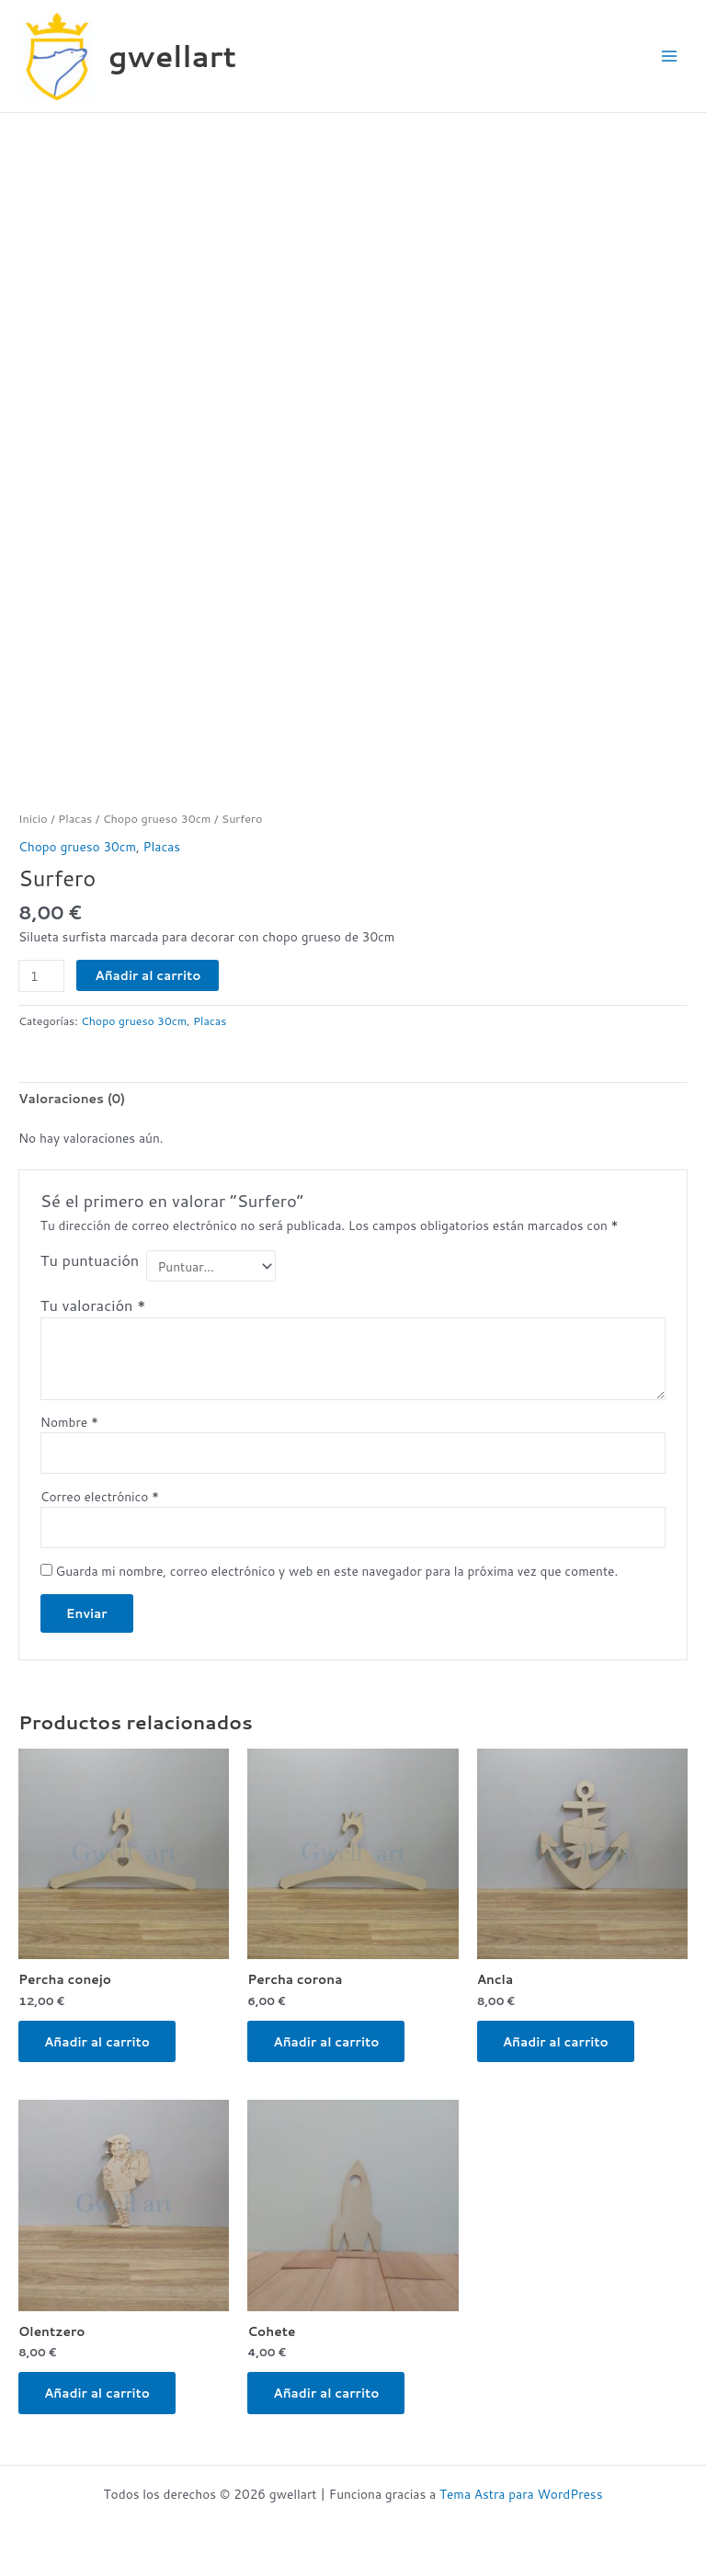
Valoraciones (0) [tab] (71, 1098)
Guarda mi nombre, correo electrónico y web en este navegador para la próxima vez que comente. (337, 1570)
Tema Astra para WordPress (521, 2493)
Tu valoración (93, 1305)
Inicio (33, 818)
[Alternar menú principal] (670, 56)
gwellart (172, 55)
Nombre (69, 1421)
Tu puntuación (89, 1260)
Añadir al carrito (147, 975)
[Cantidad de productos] (41, 976)
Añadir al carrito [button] (97, 2041)
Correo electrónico (99, 1496)
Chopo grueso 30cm (157, 818)
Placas (75, 818)
